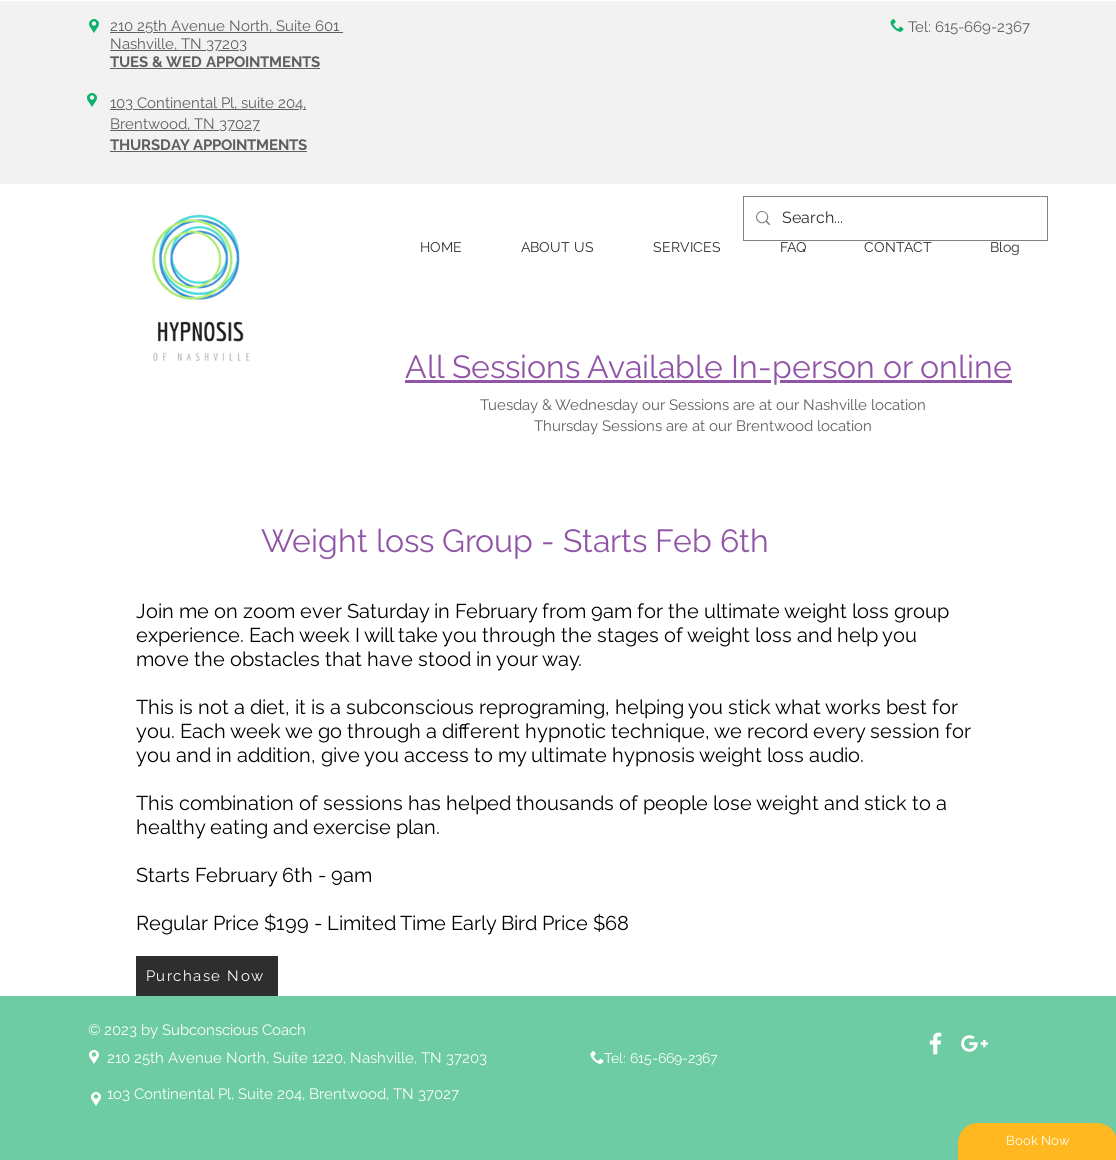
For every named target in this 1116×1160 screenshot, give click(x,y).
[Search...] (893, 218)
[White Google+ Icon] (974, 1043)
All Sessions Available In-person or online (708, 366)
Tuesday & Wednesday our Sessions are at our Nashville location (705, 405)
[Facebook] (935, 1043)
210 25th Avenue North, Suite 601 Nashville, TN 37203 (226, 35)
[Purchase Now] (207, 976)
